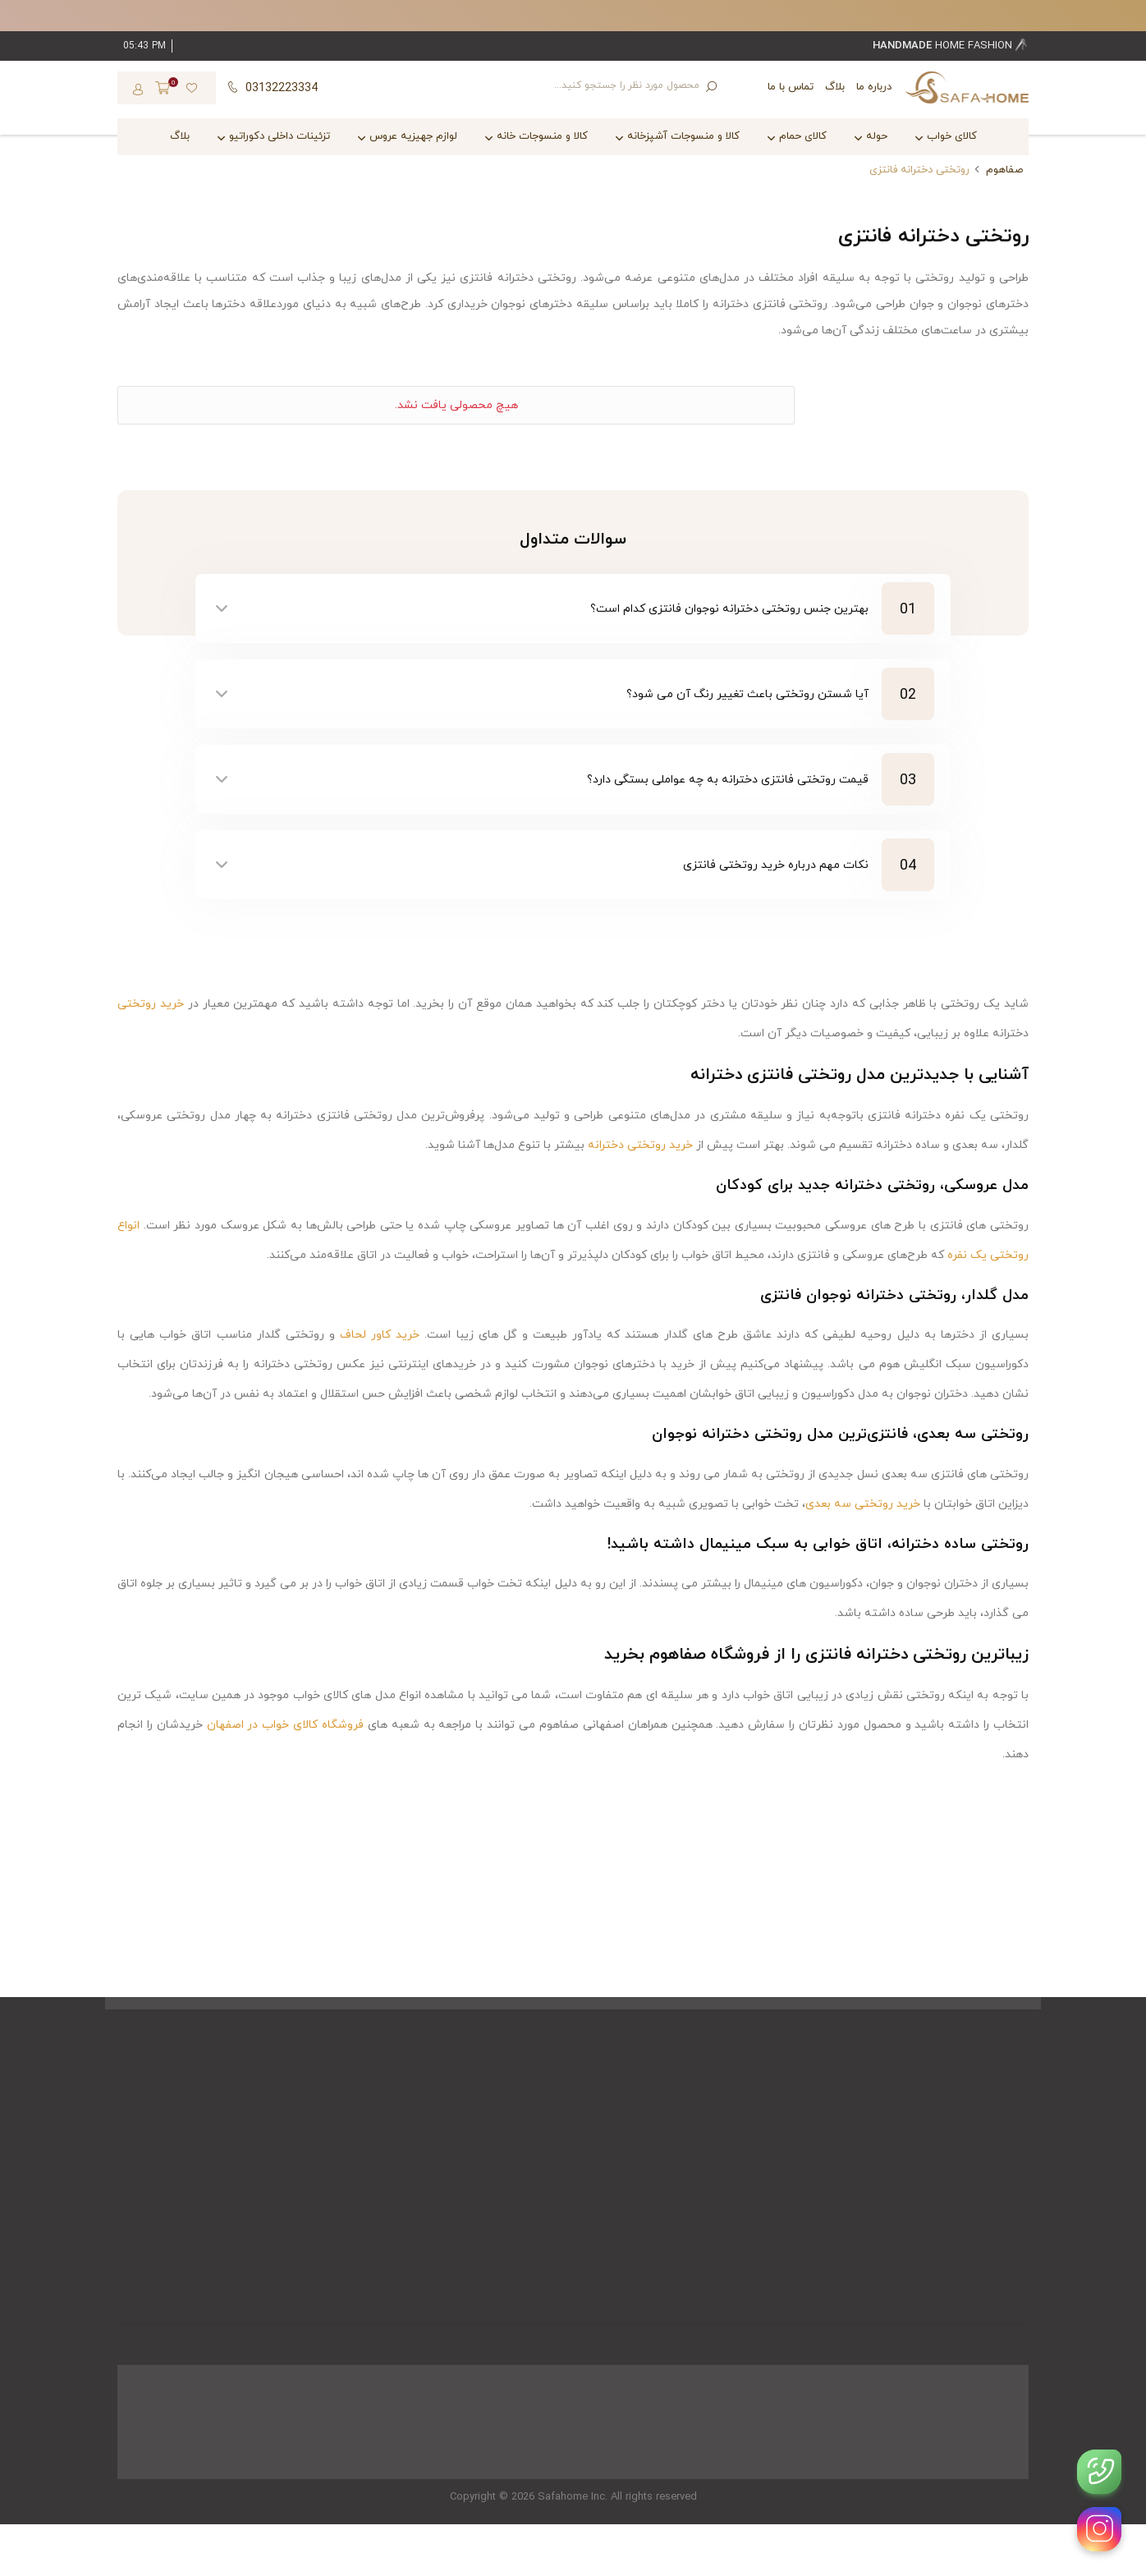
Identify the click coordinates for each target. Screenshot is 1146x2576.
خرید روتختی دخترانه (640, 1145)
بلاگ (835, 87)
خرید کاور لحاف (379, 1335)
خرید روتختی (150, 1004)
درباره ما (874, 87)
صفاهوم (1004, 170)
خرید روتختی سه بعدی (862, 1504)
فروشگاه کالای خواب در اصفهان (285, 1725)
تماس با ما (791, 87)
